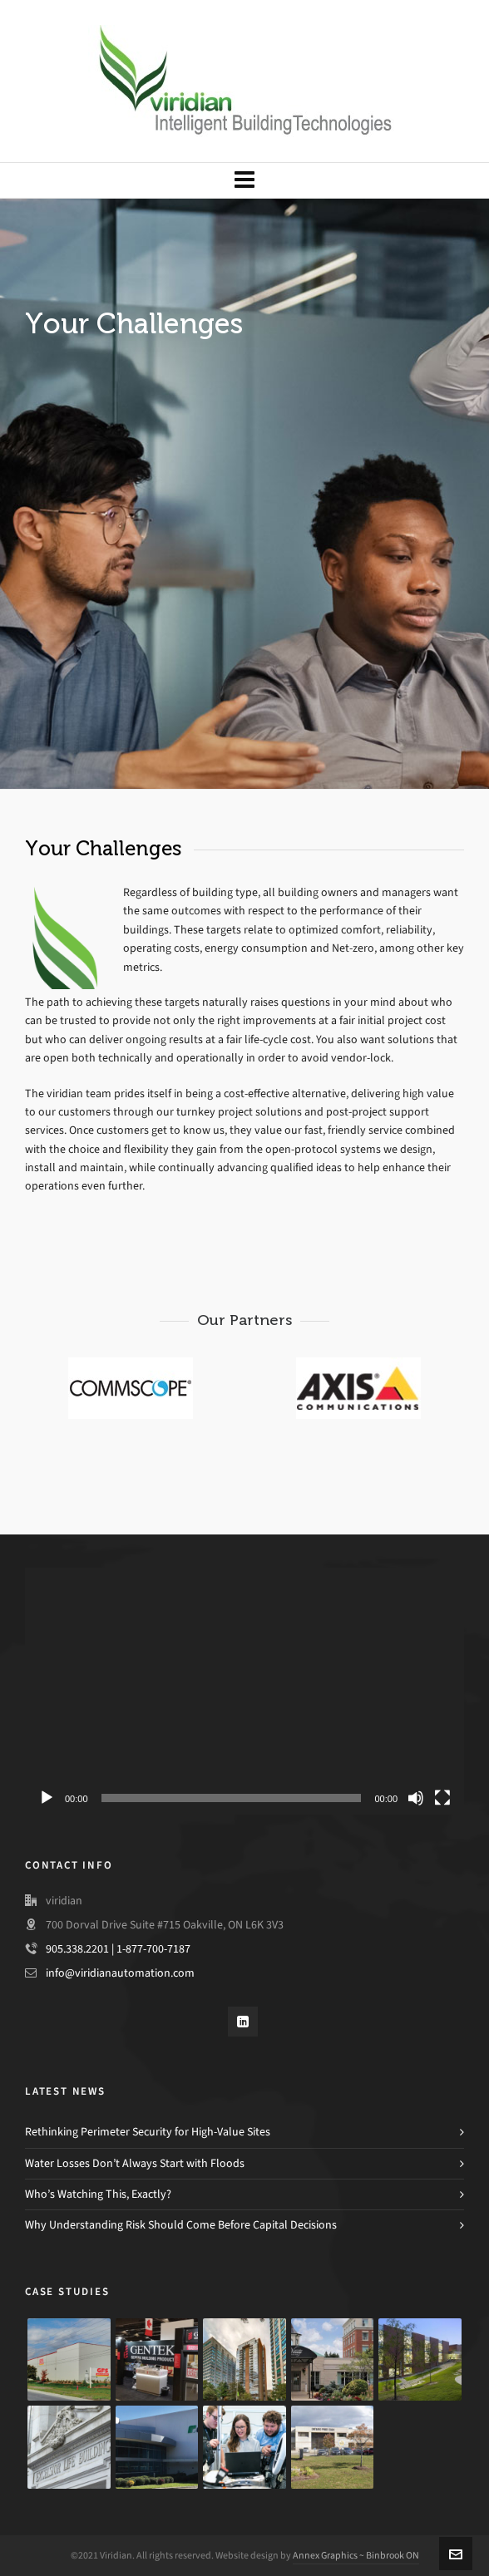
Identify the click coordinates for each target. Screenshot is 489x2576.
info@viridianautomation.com (120, 1973)
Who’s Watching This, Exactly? (98, 2194)
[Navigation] (244, 180)
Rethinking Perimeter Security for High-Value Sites (147, 2132)
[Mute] (416, 1798)
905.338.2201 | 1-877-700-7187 (118, 1949)
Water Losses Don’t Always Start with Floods (134, 2163)
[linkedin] (243, 2022)
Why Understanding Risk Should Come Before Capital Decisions (181, 2225)
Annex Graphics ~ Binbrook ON (356, 2555)
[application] (244, 1691)
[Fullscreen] (442, 1798)
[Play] (46, 1798)
